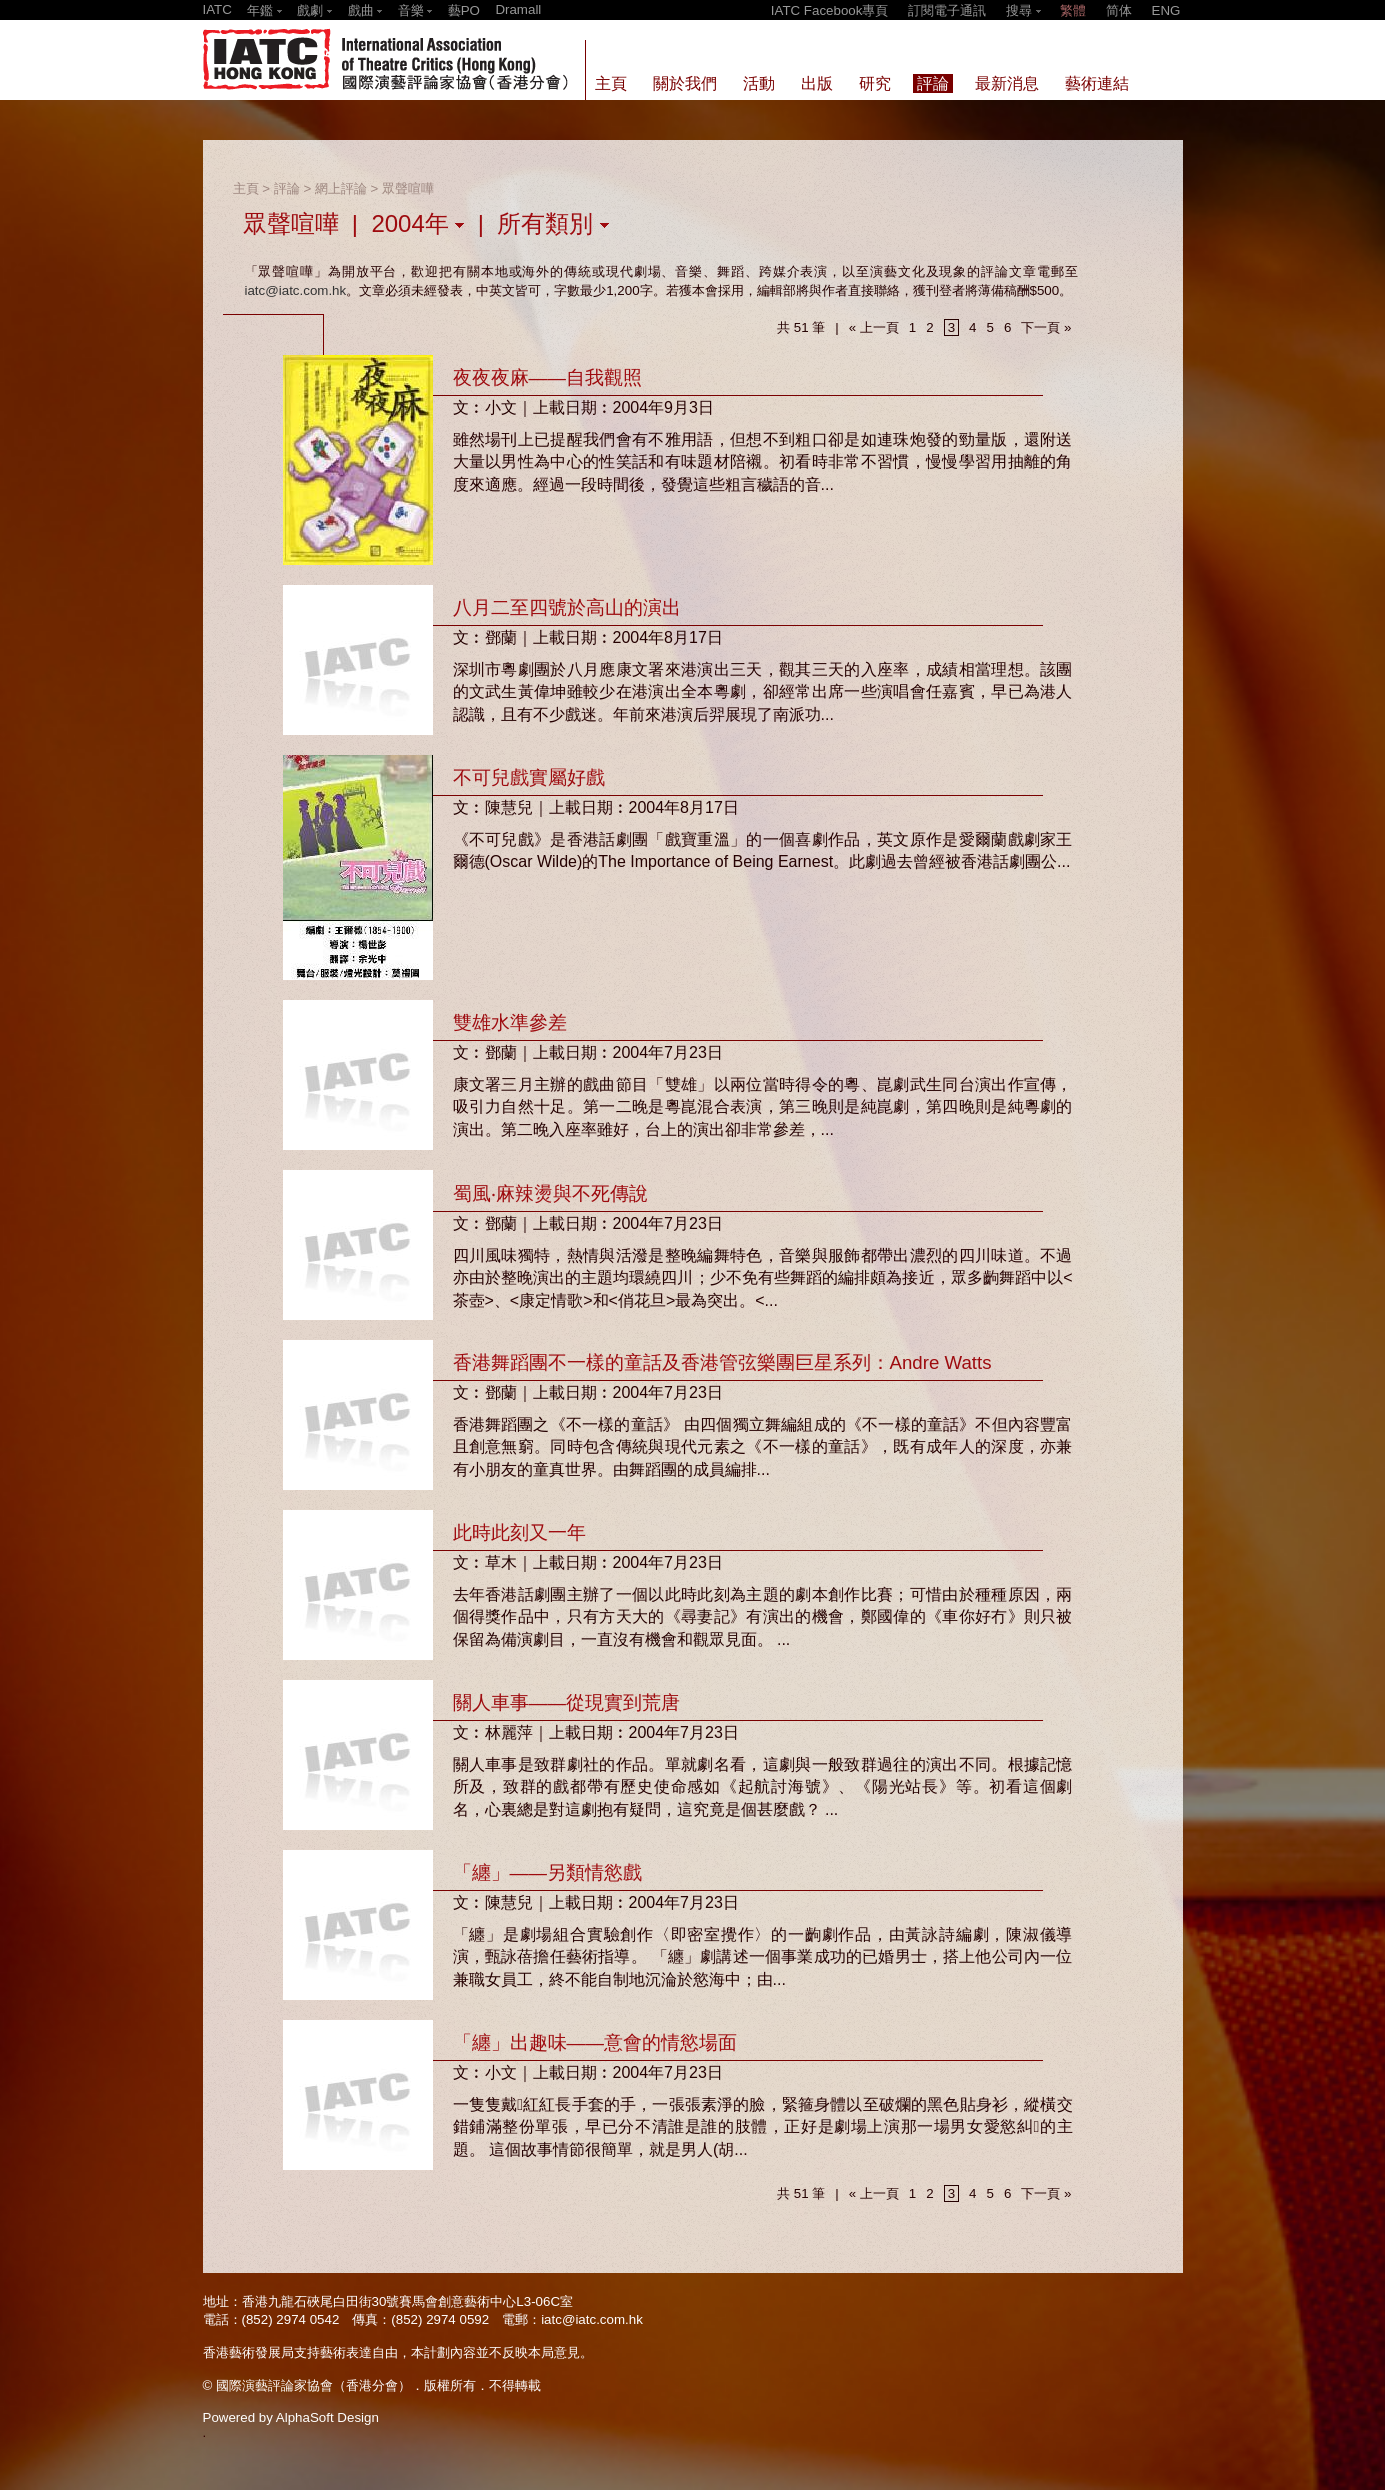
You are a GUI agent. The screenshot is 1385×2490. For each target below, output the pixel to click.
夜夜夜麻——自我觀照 (547, 377)
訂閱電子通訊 (947, 10)
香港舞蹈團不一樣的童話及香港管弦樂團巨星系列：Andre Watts (722, 1362)
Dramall (518, 9)
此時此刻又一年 (519, 1532)
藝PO (464, 10)
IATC (217, 9)
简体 (1119, 10)
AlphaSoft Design (327, 2417)
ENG (1166, 10)
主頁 (246, 188)
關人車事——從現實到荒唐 (566, 1702)
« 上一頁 (874, 327)
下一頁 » (1046, 327)
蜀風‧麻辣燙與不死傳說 (550, 1193)
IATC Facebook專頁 (830, 10)
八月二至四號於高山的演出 (567, 607)
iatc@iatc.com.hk (296, 290)
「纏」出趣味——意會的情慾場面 (595, 2042)
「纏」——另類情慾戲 (547, 1872)
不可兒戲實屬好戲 (529, 777)
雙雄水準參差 (510, 1022)
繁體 (1073, 10)
